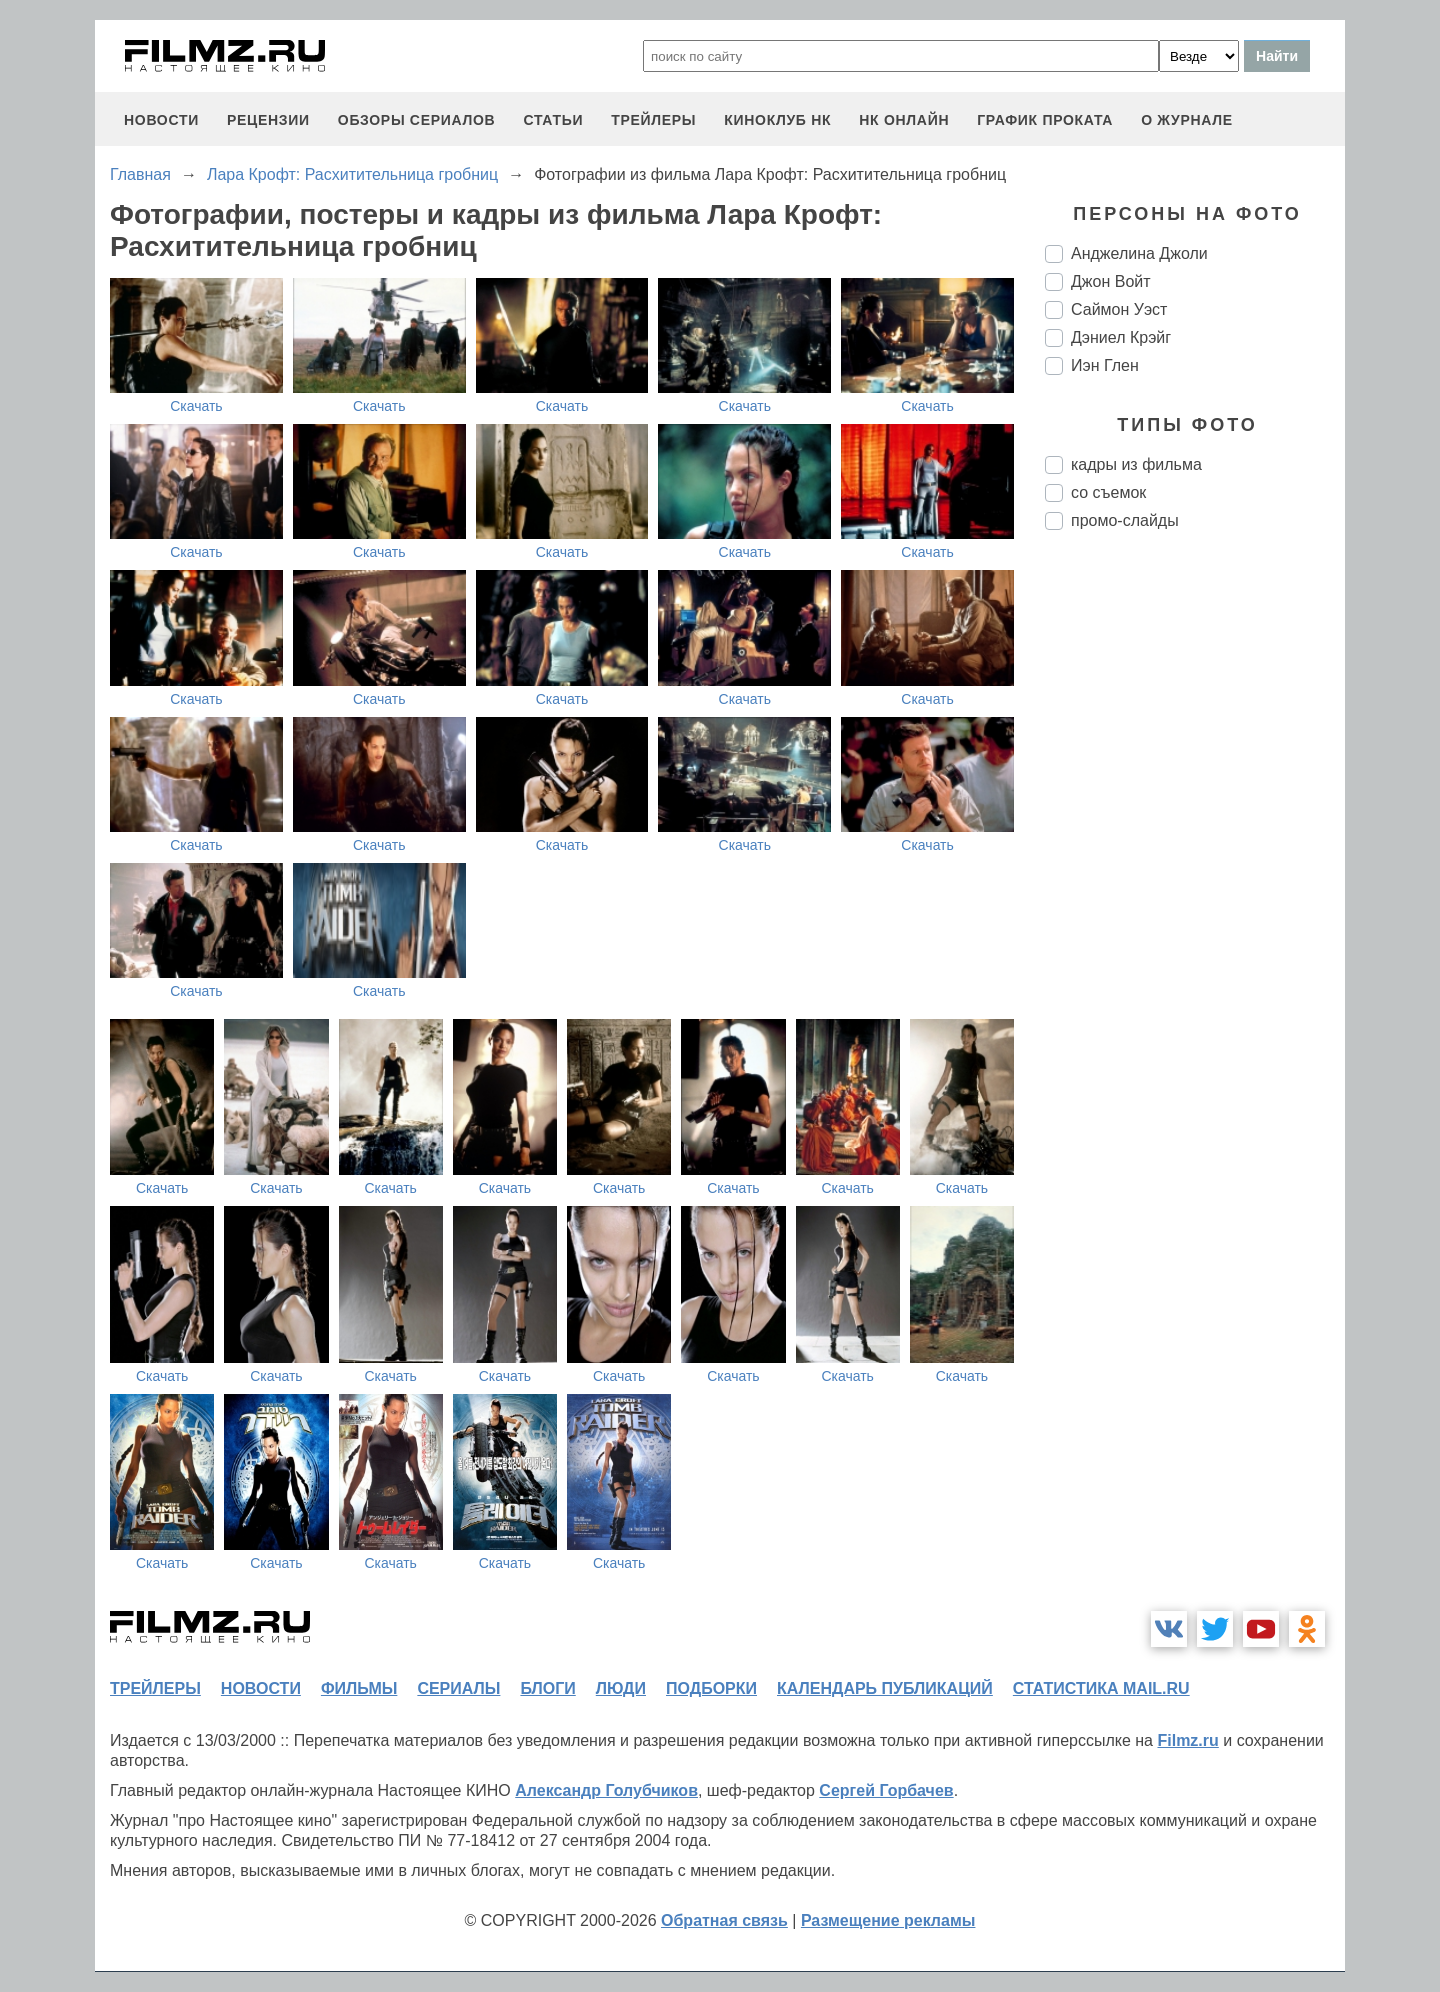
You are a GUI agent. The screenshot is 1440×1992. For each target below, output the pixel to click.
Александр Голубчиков (606, 1790)
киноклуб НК (777, 120)
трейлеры (653, 120)
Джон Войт (1111, 281)
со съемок (1108, 492)
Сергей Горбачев (886, 1790)
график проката (1045, 120)
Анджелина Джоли (1139, 253)
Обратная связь (724, 1920)
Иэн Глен (1105, 365)
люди (621, 1688)
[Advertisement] (1195, 880)
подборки (711, 1688)
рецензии (268, 120)
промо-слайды (1125, 520)
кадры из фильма (1136, 464)
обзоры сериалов (417, 120)
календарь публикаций (885, 1688)
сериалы (458, 1688)
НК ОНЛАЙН (904, 120)
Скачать (196, 406)
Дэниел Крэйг (1121, 337)
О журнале (1187, 120)
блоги (547, 1688)
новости (161, 120)
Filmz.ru (1187, 1740)
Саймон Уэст (1119, 309)
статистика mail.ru (1101, 1688)
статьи (553, 120)
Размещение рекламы (888, 1920)
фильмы (359, 1688)
